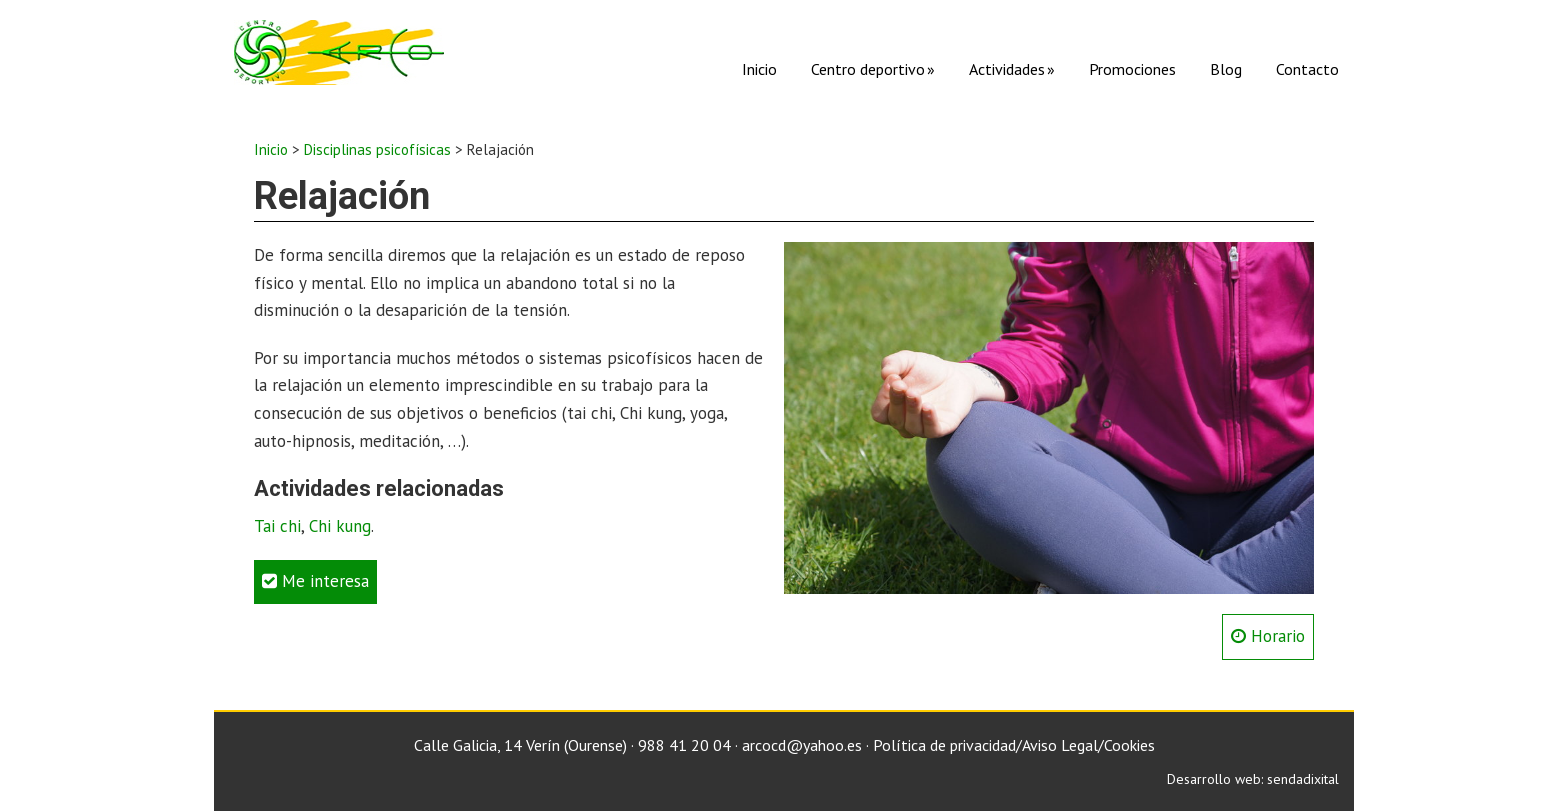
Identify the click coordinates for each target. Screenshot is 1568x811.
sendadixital (1303, 779)
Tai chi (277, 526)
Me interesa (315, 581)
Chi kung (340, 526)
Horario (1268, 636)
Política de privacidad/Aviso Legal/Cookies (1014, 745)
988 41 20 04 (684, 745)
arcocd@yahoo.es (802, 745)
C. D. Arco (339, 52)
